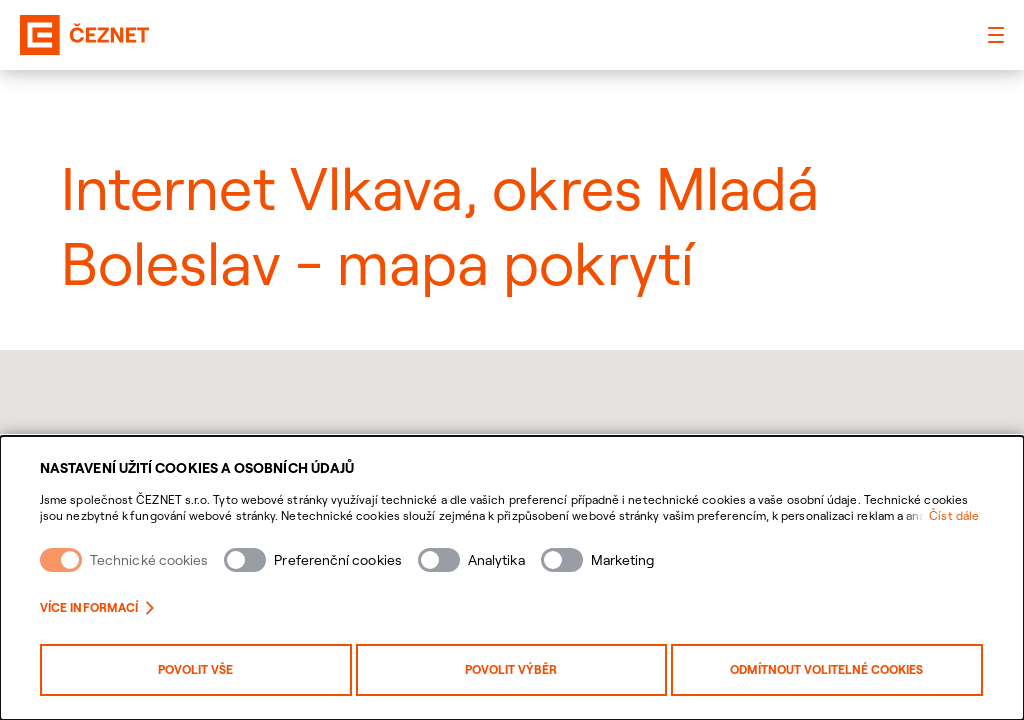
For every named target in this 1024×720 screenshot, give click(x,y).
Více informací (97, 607)
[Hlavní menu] (996, 35)
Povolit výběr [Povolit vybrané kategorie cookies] (511, 669)
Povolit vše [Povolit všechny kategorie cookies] (195, 669)
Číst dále (954, 515)
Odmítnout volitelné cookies (826, 669)
